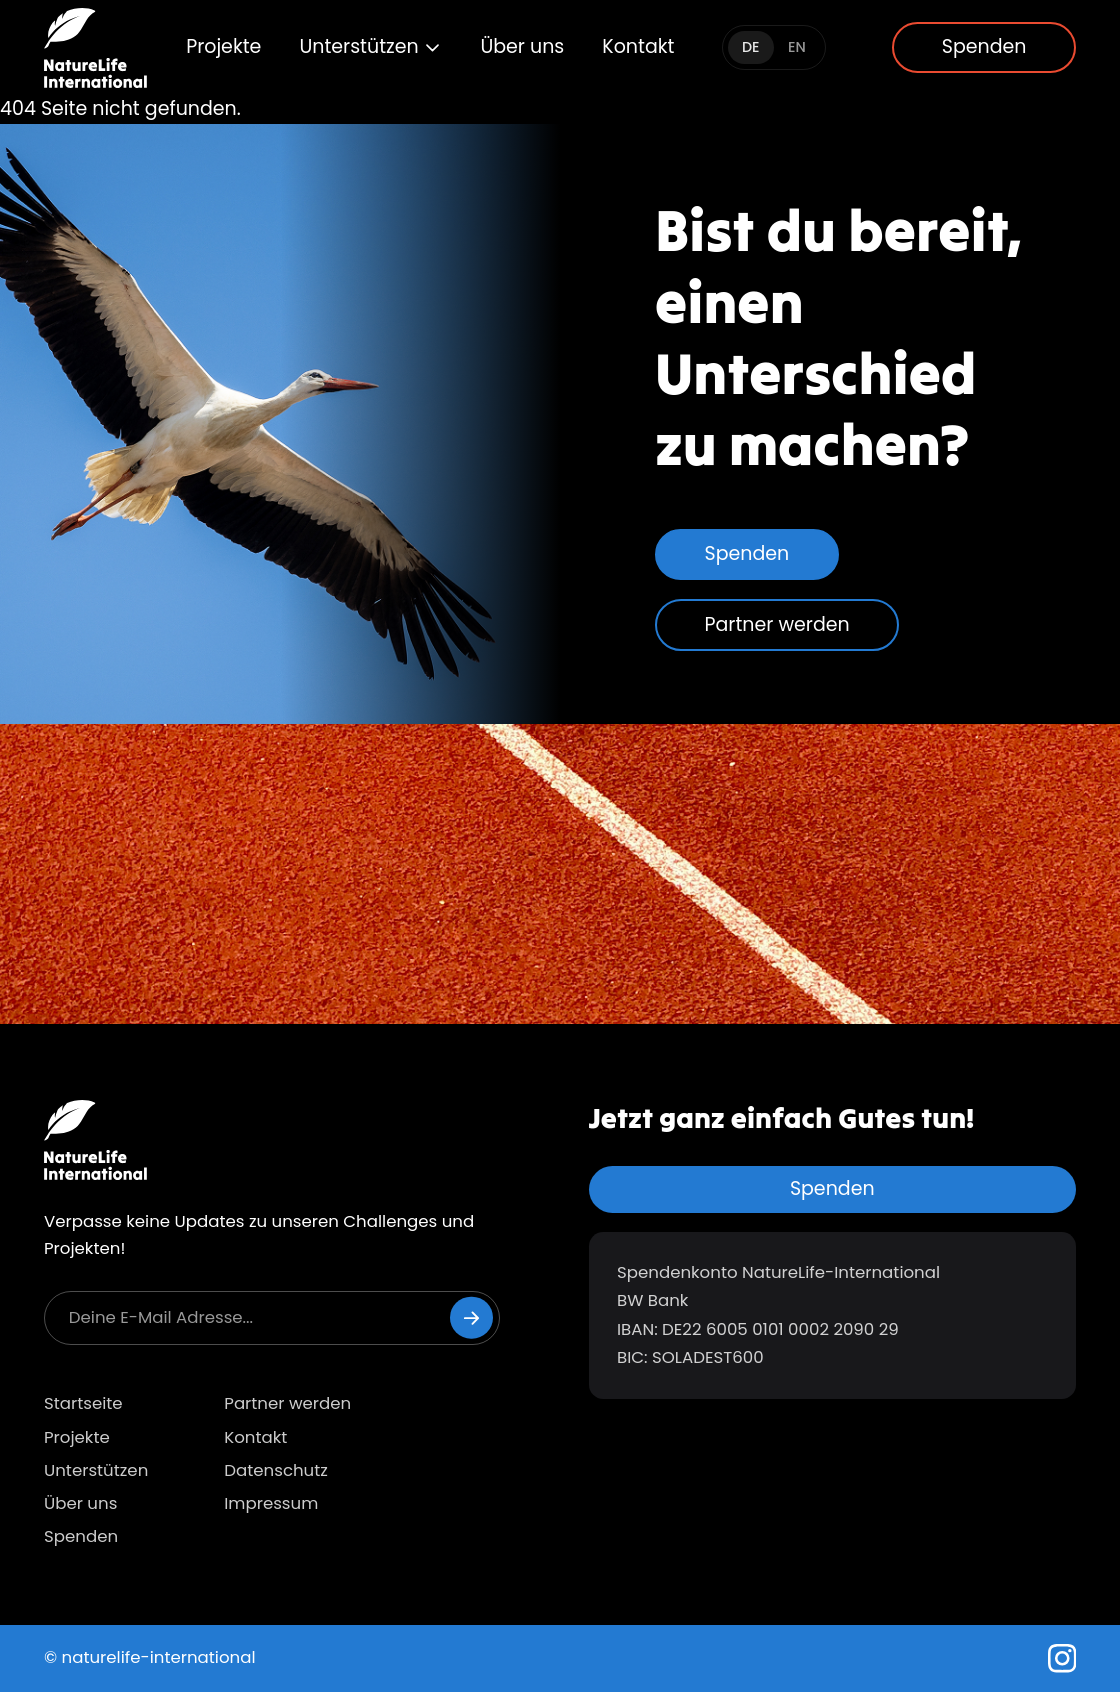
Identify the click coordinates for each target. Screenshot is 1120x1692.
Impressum (271, 1503)
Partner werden (777, 624)
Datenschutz (276, 1470)
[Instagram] (1062, 1658)
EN (797, 47)
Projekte (223, 46)
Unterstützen (370, 46)
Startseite (83, 1403)
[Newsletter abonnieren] (471, 1317)
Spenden (984, 46)
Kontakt (638, 46)
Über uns (522, 46)
